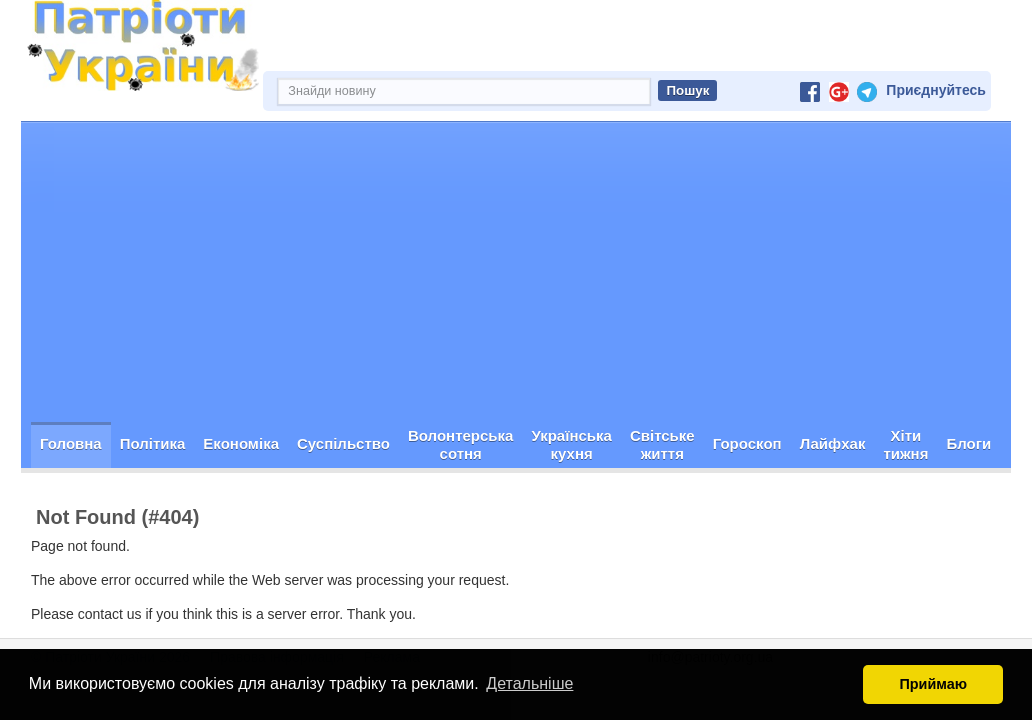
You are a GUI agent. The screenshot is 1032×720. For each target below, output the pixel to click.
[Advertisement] (516, 272)
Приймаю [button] (933, 684)
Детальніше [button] (529, 683)
